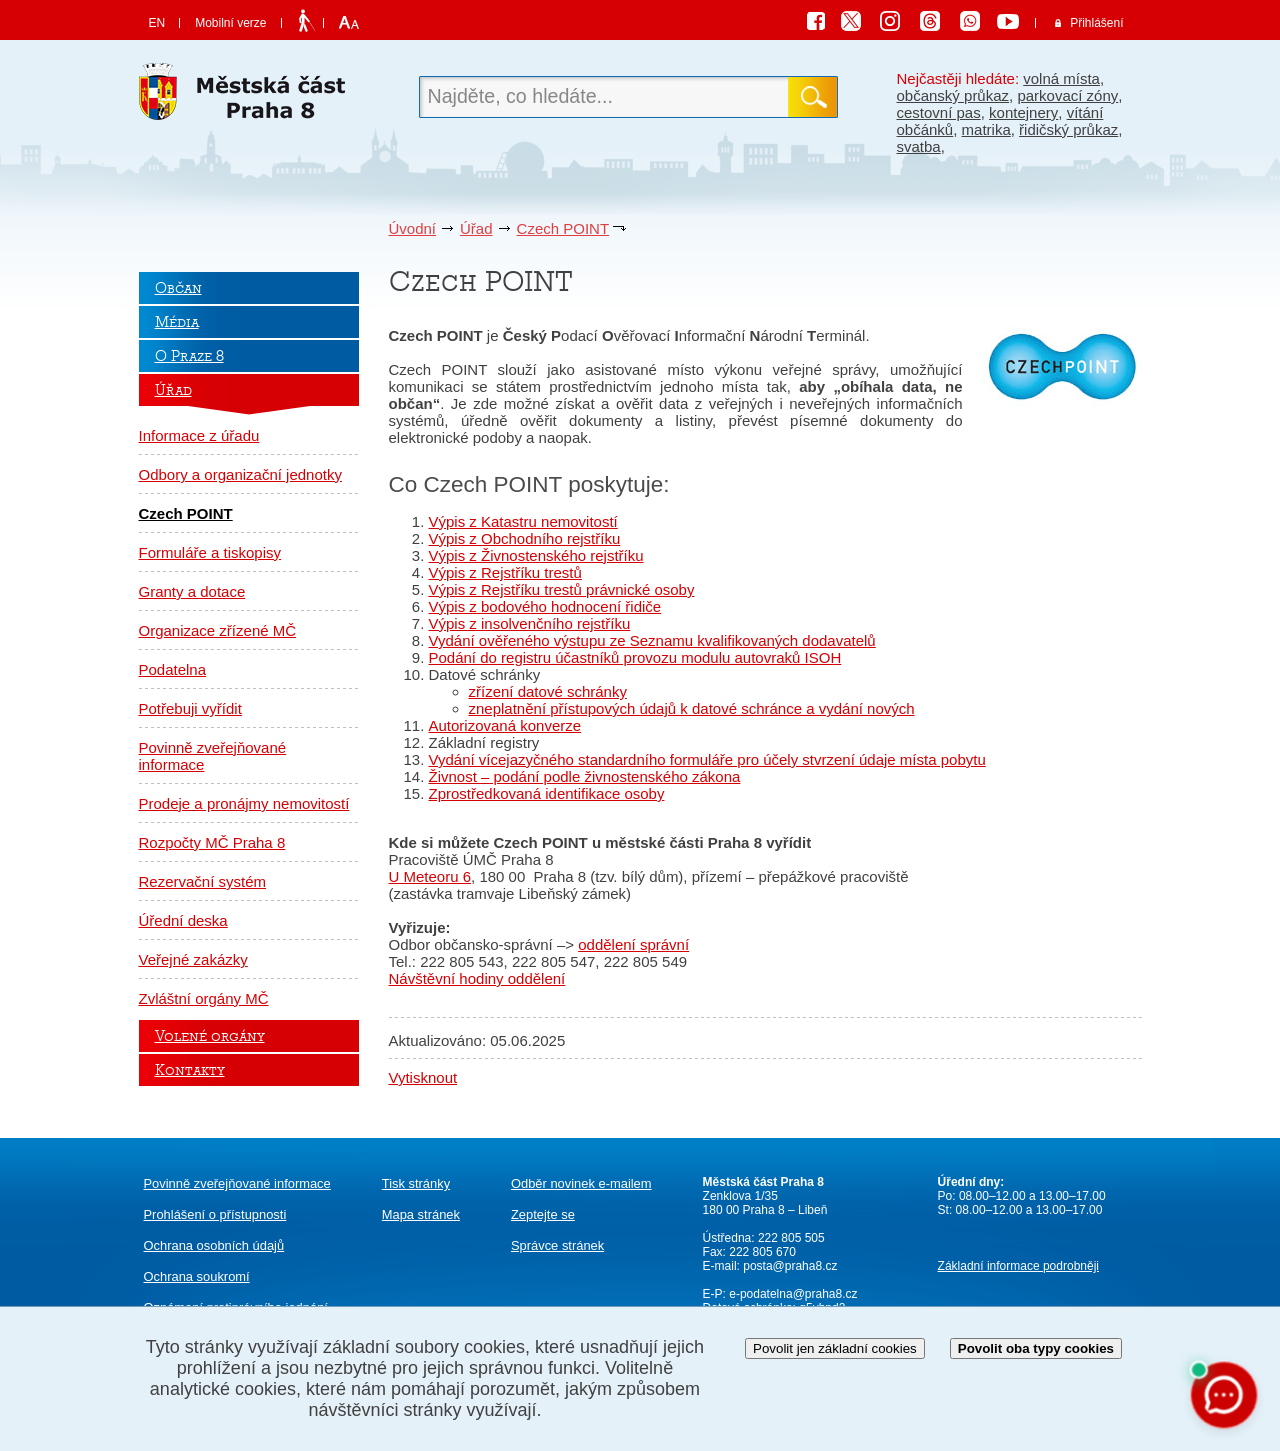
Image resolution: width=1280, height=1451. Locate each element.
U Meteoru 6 (430, 876)
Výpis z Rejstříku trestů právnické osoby (562, 589)
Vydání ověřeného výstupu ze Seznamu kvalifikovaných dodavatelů (652, 640)
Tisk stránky (416, 1183)
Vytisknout (423, 1077)
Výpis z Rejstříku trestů (505, 572)
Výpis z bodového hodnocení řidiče (545, 606)
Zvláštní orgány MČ (204, 998)
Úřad (476, 228)
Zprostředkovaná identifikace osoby (547, 793)
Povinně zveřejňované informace (213, 756)
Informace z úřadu (199, 435)
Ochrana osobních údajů (214, 1245)
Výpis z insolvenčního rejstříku (530, 623)
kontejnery (1023, 112)
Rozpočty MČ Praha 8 (212, 842)
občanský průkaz (953, 95)
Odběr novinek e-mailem (581, 1183)
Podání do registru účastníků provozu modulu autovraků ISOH (635, 657)
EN (157, 23)
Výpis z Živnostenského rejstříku (536, 555)
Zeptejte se (543, 1214)
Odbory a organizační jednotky (240, 474)
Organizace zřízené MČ (218, 630)
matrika (986, 129)
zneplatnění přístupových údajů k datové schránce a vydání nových (692, 708)
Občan (178, 288)
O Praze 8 (189, 356)
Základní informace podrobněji (1018, 1266)
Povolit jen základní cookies (835, 1348)
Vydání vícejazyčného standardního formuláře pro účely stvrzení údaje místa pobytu (707, 759)
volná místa (1061, 78)
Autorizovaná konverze (505, 725)
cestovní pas (939, 112)
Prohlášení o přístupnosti (215, 1214)
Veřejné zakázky (193, 959)
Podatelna (173, 669)
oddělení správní (633, 944)
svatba (919, 146)
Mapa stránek (421, 1214)
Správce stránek (557, 1245)
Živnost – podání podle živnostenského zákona (585, 776)
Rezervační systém (203, 881)
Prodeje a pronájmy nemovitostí (244, 803)
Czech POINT (563, 228)
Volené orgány (210, 1036)
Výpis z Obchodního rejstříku (525, 538)
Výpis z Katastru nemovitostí (523, 521)
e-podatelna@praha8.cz (792, 1294)
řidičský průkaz (1068, 129)
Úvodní (413, 228)
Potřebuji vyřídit (190, 708)
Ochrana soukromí (197, 1276)
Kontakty (190, 1070)
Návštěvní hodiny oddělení (477, 978)
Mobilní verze (230, 23)
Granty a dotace (192, 591)
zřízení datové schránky (548, 691)
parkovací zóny (1067, 95)
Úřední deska (183, 920)
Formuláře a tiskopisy (210, 552)
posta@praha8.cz (790, 1266)
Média (177, 322)
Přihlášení (1096, 23)
